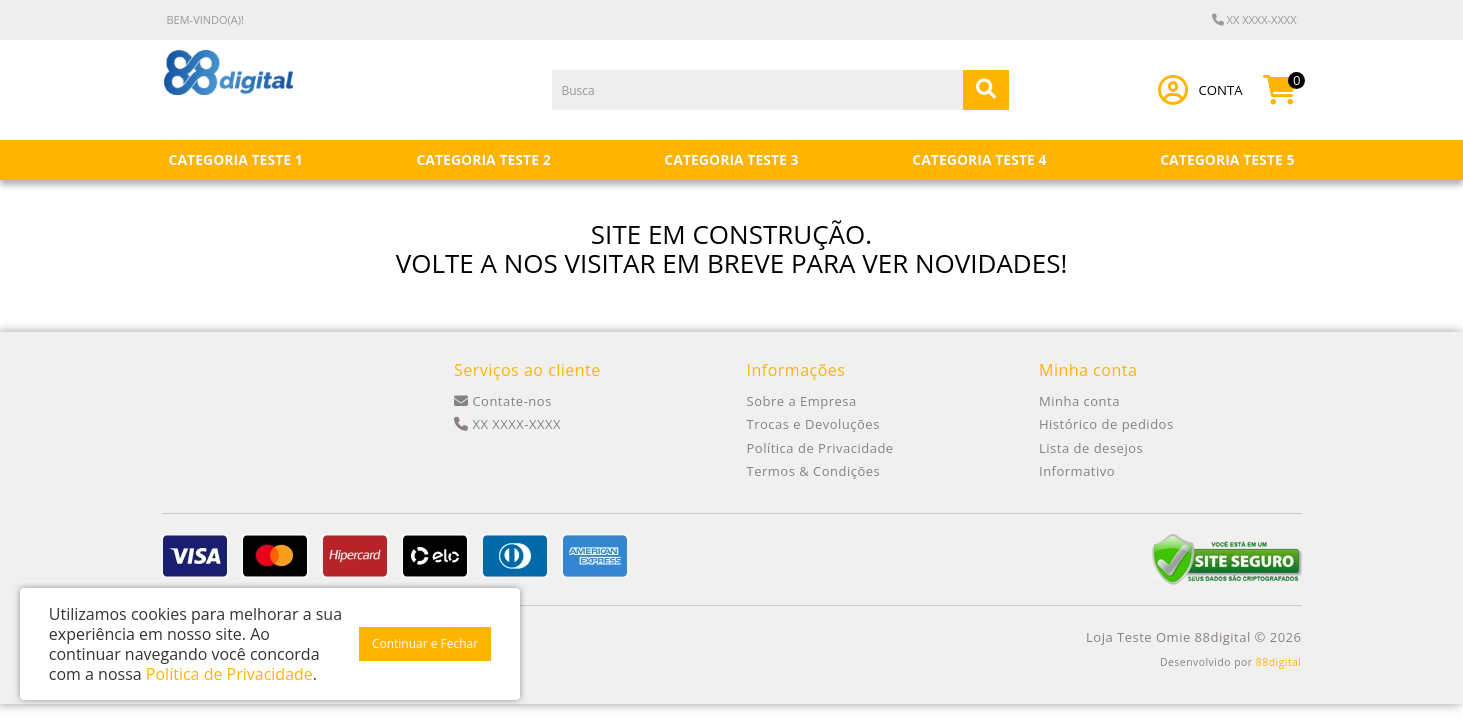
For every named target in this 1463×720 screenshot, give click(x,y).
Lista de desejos (1091, 448)
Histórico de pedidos (1106, 424)
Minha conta (1079, 401)
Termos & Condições (814, 471)
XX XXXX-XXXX (1254, 19)
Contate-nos (503, 401)
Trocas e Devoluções (813, 424)
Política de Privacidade (820, 448)
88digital (1279, 662)
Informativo (1077, 471)
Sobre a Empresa (802, 401)
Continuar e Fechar (425, 643)
